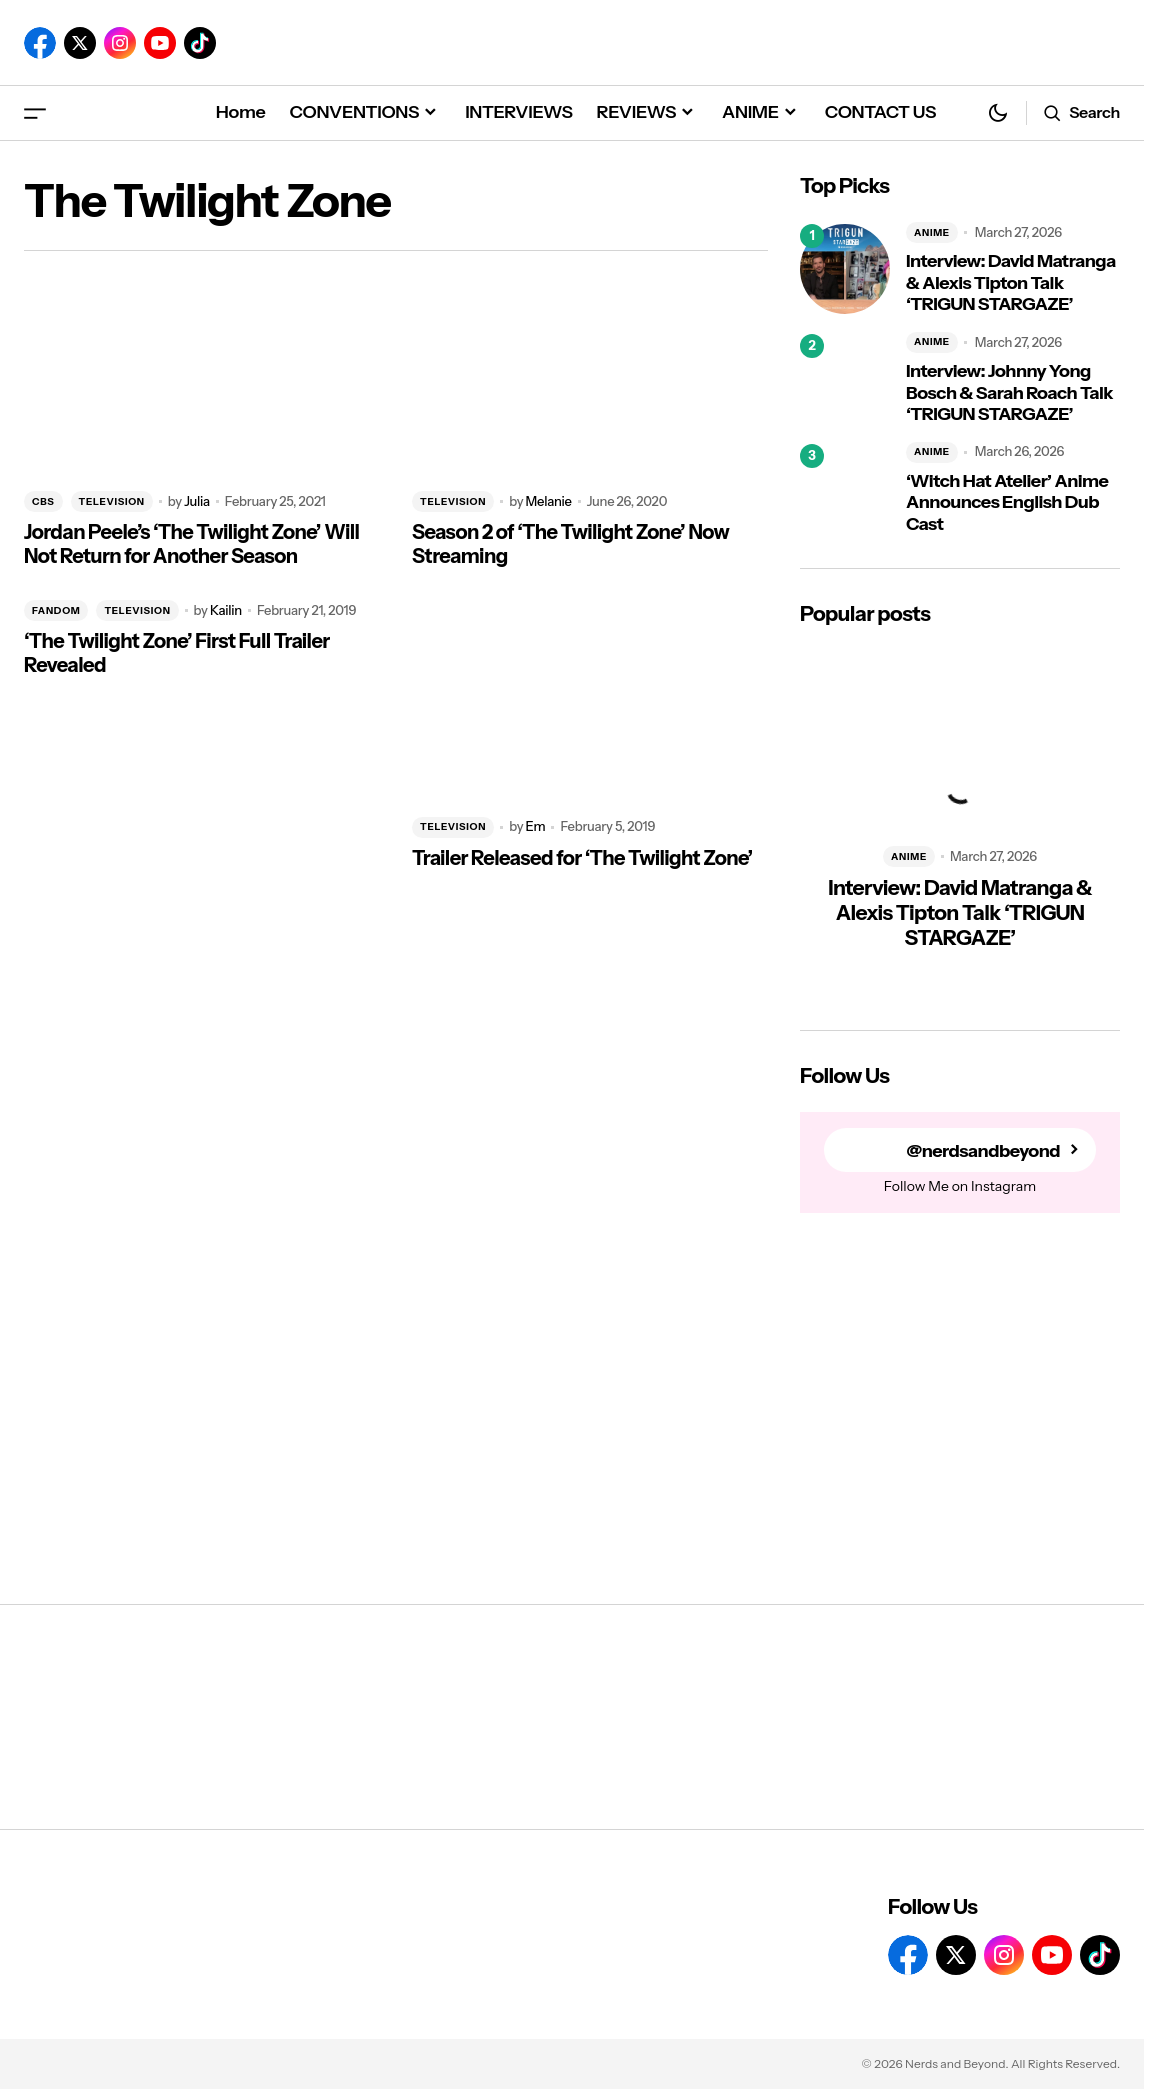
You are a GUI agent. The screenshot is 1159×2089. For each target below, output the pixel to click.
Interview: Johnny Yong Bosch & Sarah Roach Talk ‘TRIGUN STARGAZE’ (1009, 393)
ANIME (932, 232)
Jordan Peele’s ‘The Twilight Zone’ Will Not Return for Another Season (191, 544)
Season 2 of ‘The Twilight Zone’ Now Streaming (570, 544)
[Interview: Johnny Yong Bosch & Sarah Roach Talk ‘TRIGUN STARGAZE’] (845, 379)
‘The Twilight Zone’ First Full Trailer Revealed (177, 653)
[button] (35, 112)
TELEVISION (112, 501)
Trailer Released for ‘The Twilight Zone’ (582, 858)
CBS (43, 501)
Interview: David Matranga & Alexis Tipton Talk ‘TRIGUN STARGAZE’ (1011, 283)
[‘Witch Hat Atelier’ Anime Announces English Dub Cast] (845, 489)
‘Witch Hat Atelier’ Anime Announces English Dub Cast (1007, 503)
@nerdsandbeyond (983, 1150)
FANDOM (56, 610)
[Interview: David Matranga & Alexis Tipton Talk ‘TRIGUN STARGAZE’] (845, 269)
